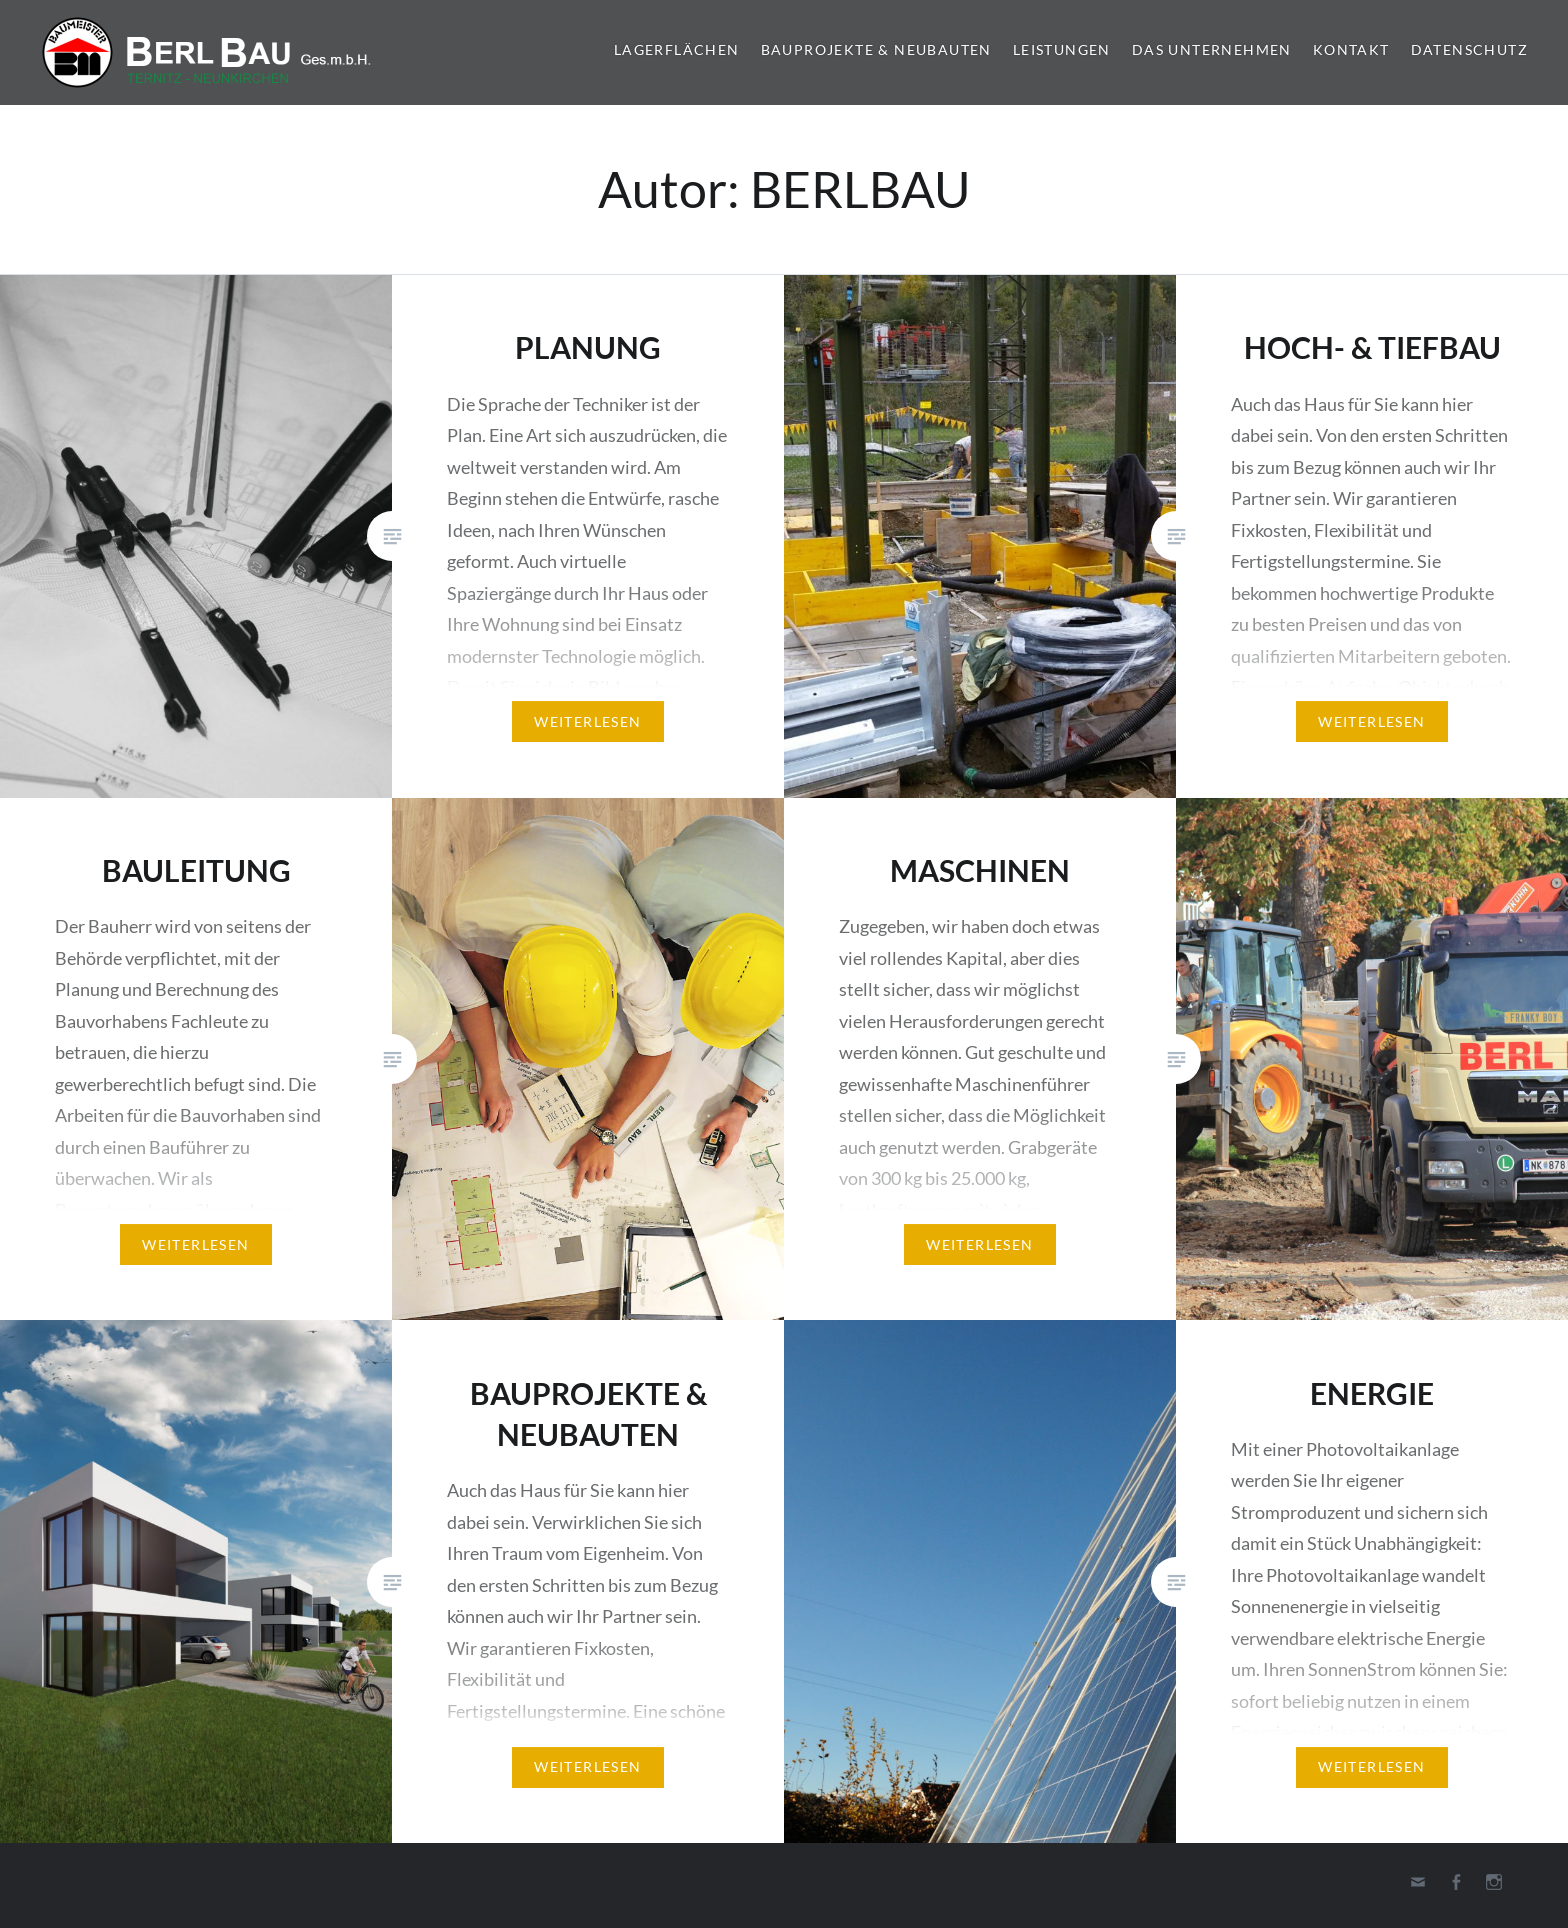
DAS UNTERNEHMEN (1212, 49)
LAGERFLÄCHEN (677, 49)
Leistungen (1062, 49)
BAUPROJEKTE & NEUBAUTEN (876, 49)
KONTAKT (1351, 49)
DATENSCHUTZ (1469, 49)
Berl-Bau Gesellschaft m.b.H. (215, 52)
